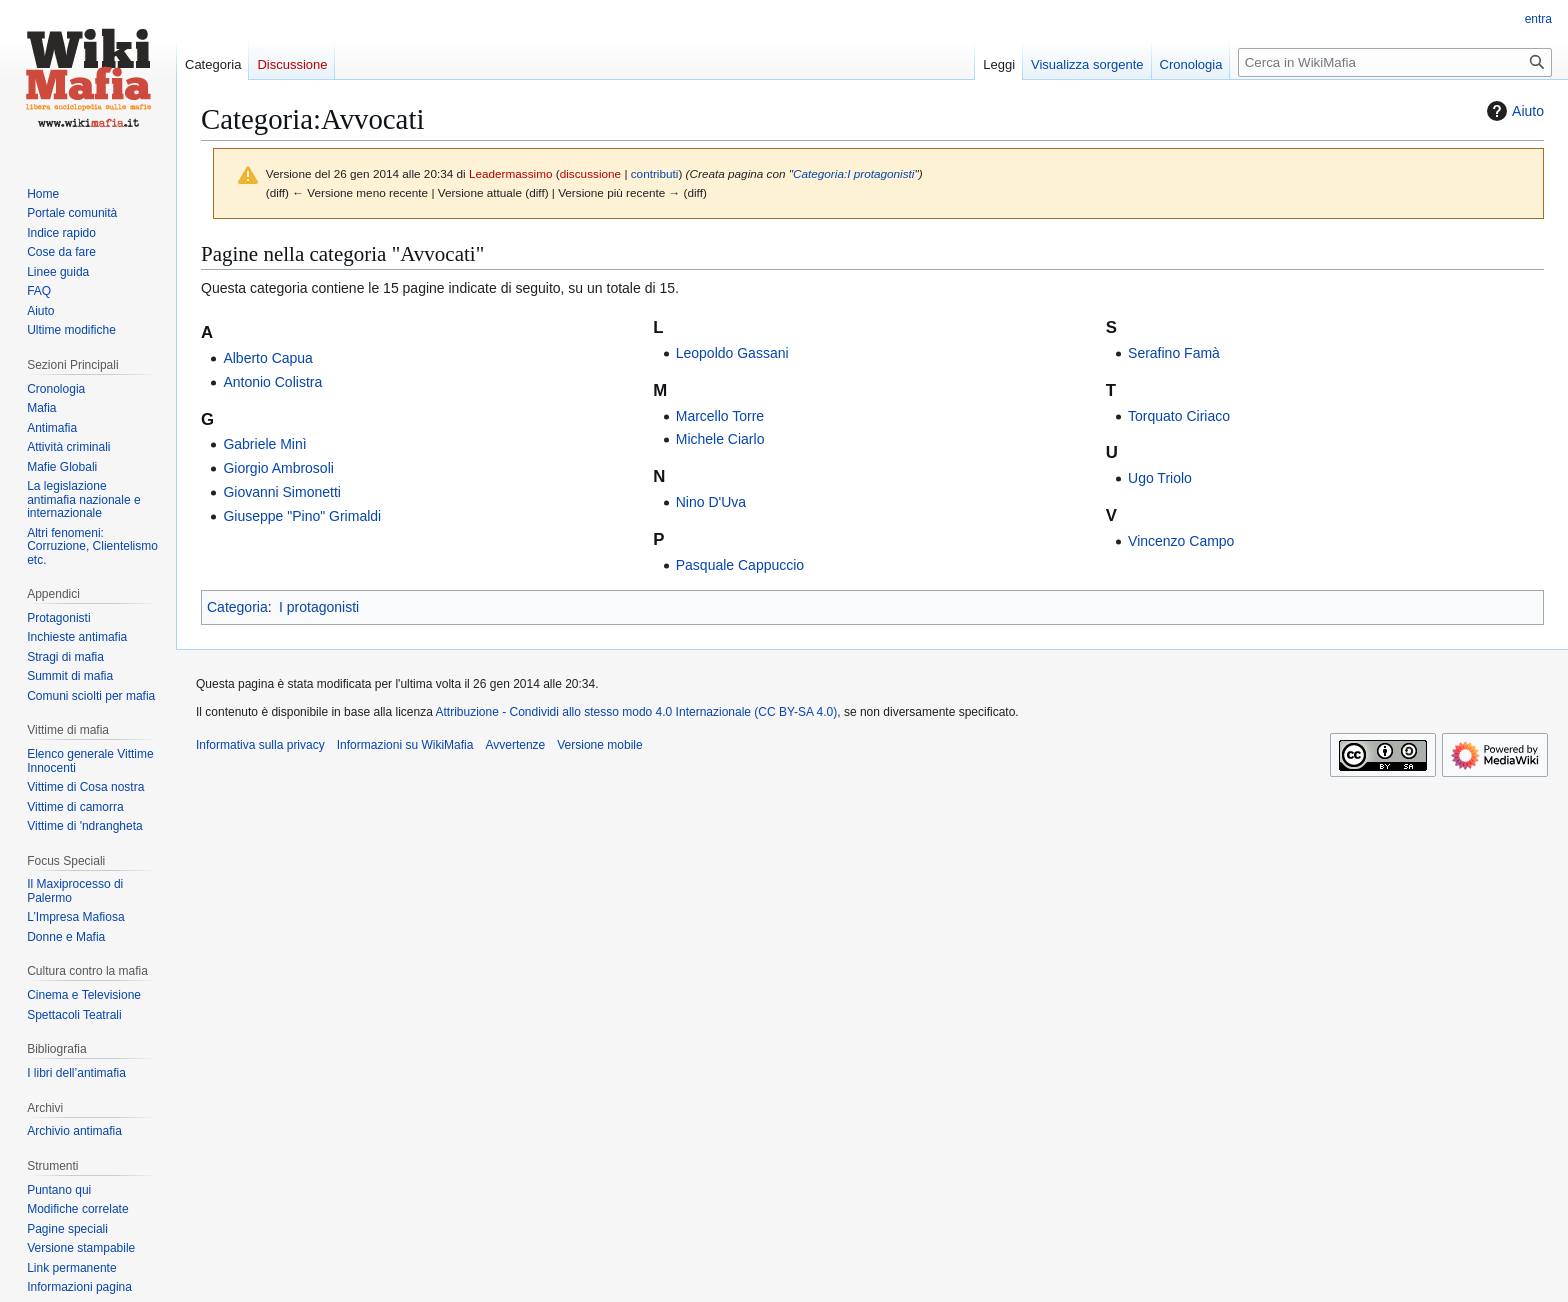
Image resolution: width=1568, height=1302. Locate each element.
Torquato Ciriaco (1179, 416)
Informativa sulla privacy (260, 745)
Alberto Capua (268, 358)
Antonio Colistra (272, 382)
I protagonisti (319, 607)
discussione (590, 173)
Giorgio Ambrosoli (278, 468)
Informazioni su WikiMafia (405, 745)
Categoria (237, 607)
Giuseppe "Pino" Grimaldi (302, 516)
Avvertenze (515, 745)
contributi (655, 173)
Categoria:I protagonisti (854, 173)
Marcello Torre (720, 416)
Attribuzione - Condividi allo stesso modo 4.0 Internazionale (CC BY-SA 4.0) (637, 712)
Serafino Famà (1174, 353)
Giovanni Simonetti (282, 492)
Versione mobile (599, 745)
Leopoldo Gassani (732, 353)
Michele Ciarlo (720, 439)
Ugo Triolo (1160, 478)
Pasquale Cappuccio (740, 565)
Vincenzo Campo (1181, 541)
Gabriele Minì (264, 444)
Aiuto (1513, 111)
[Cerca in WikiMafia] (1395, 62)
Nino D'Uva (711, 502)
